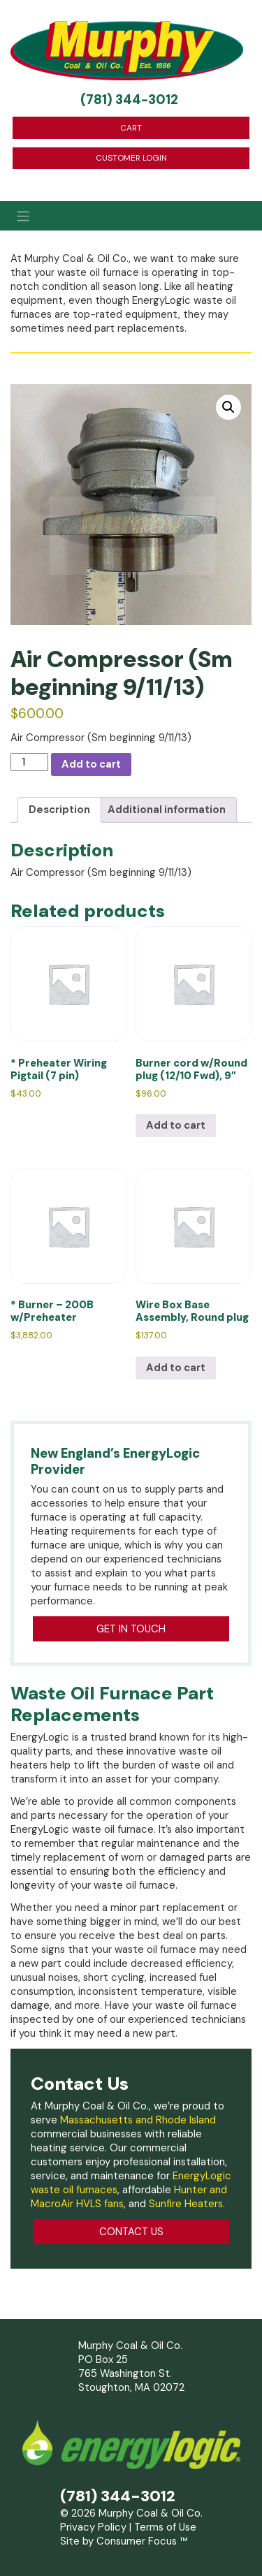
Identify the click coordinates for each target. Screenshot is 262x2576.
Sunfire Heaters (186, 2204)
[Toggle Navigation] (131, 215)
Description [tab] (59, 810)
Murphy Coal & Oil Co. (151, 2513)
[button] (228, 407)
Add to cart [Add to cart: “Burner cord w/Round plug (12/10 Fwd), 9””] (175, 1125)
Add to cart (91, 764)
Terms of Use (165, 2527)
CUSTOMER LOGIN (131, 157)
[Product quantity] (29, 762)
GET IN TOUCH (131, 1629)
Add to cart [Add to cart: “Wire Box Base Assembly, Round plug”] (175, 1368)
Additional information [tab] (167, 810)
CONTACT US (131, 2232)
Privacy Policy (93, 2527)
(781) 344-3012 (129, 100)
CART (131, 127)
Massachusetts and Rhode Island (138, 2120)
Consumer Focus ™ (141, 2541)
